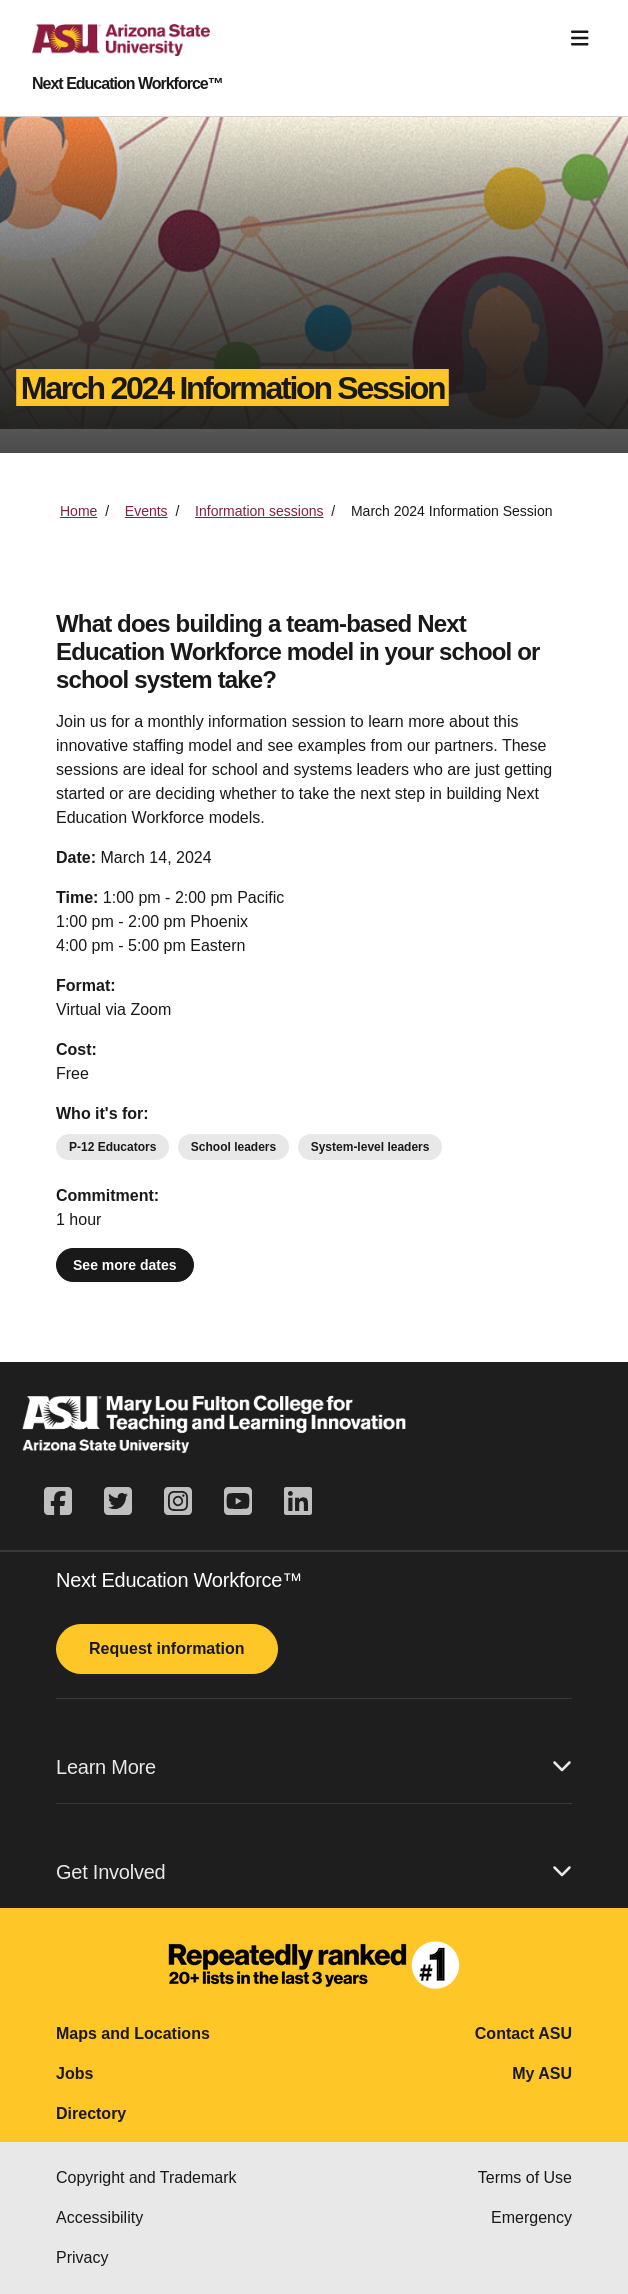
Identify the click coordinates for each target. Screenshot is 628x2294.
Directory (91, 2113)
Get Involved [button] (314, 1871)
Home (78, 511)
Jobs (74, 2073)
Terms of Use (525, 2177)
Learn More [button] (314, 1766)
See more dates (125, 1265)
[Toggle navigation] (580, 38)
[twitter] (118, 1502)
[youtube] (238, 1502)
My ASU (542, 2073)
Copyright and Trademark (146, 2177)
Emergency (531, 2217)
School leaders (233, 1147)
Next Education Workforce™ (127, 84)
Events (146, 511)
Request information (167, 1648)
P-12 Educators (112, 1147)
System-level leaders (370, 1147)
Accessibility (99, 2217)
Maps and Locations (133, 2033)
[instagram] (178, 1502)
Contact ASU (523, 2033)
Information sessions (259, 511)
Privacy (82, 2257)
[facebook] (66, 1502)
